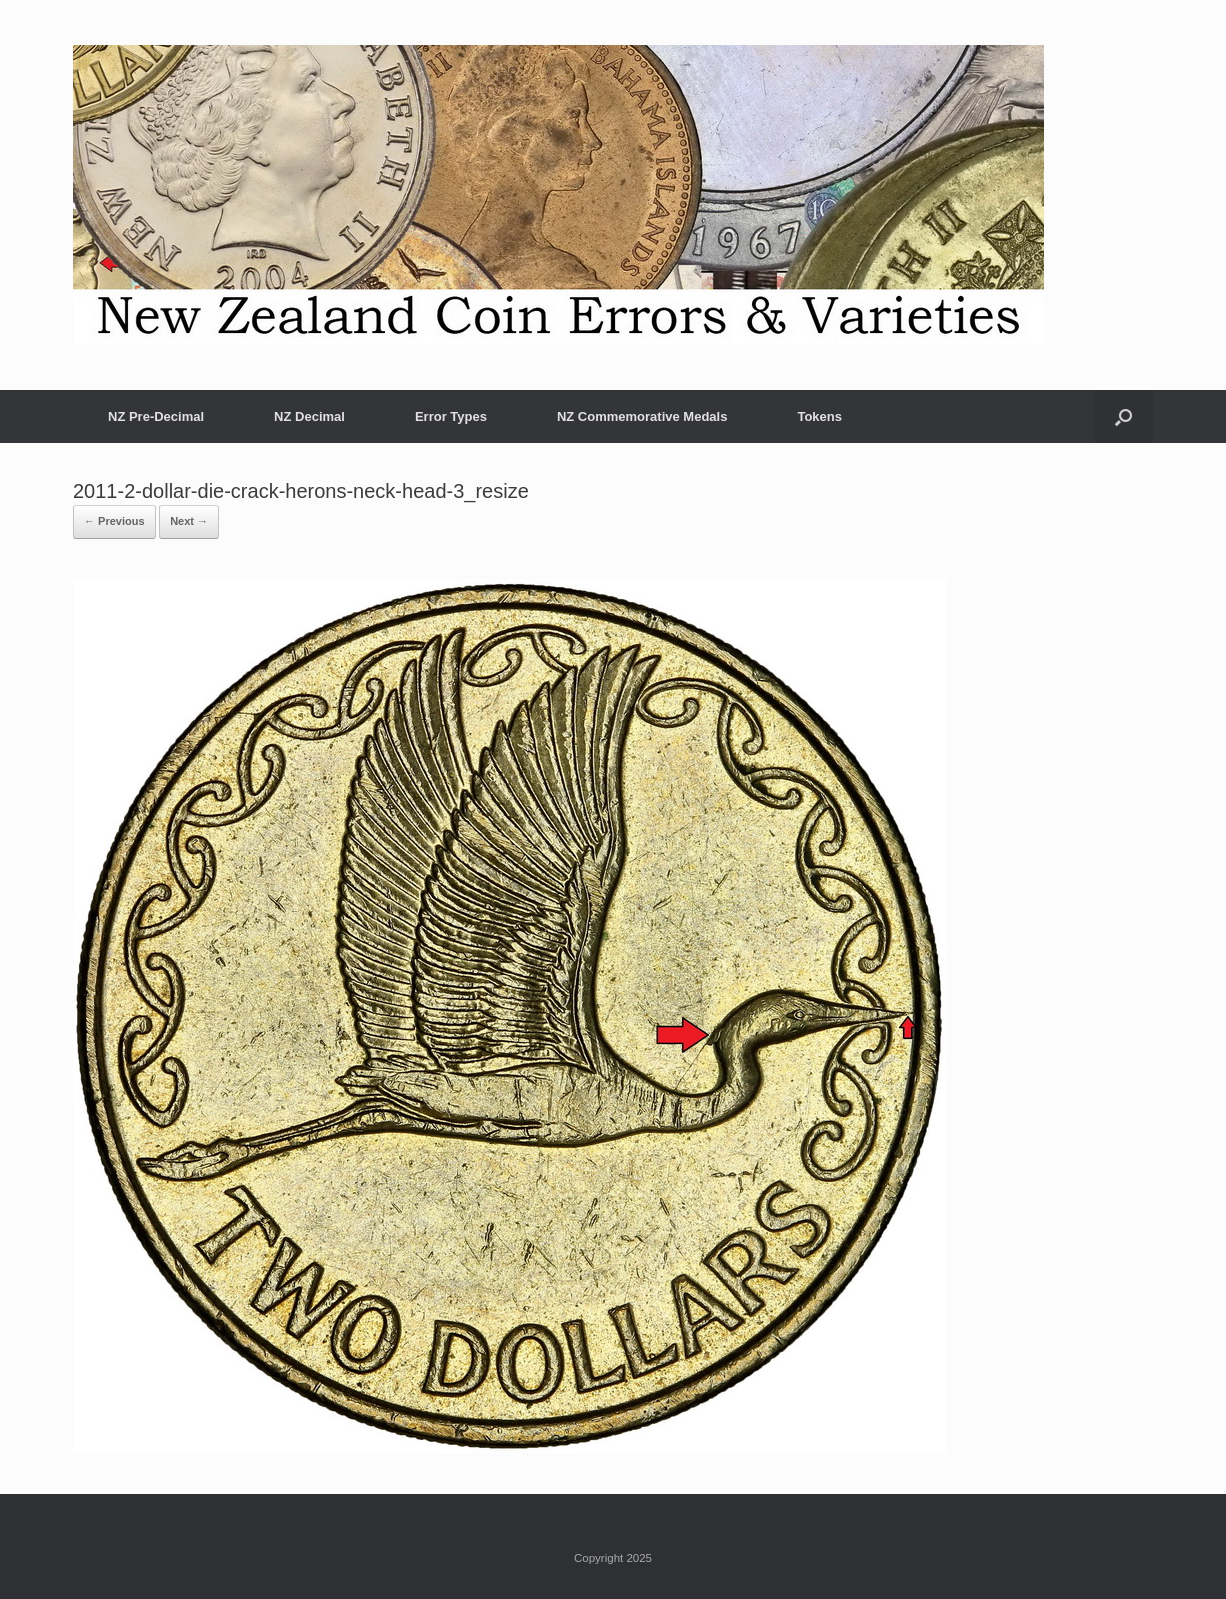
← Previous (114, 521)
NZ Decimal (309, 416)
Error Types (451, 416)
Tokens (819, 416)
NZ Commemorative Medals (642, 416)
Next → (189, 521)
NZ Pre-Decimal (156, 416)
